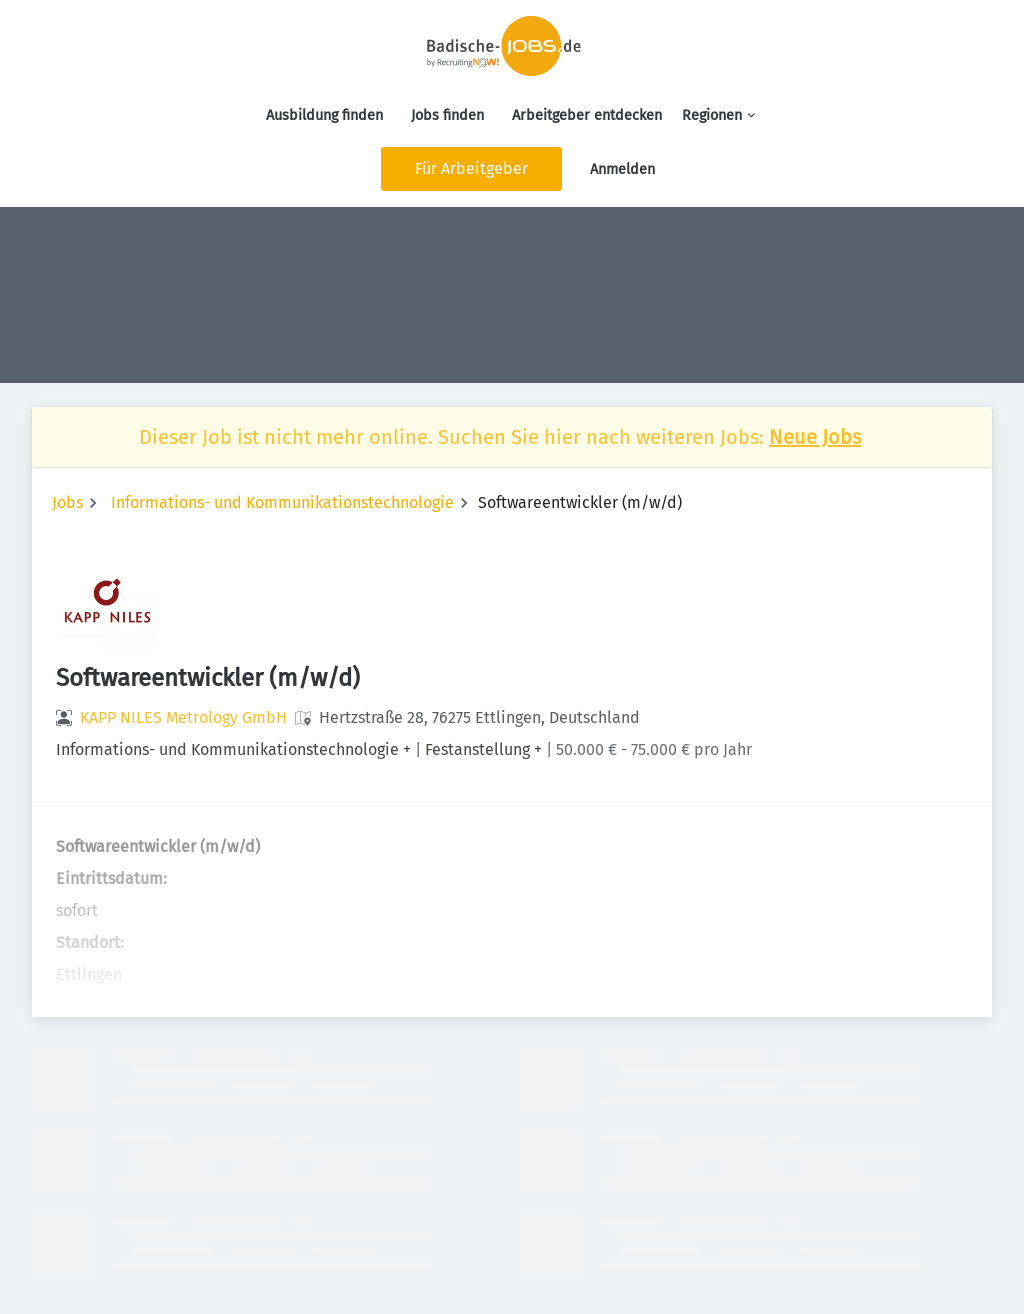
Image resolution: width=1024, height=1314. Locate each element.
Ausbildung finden (324, 115)
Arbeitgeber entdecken (587, 115)
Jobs (67, 502)
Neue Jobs (815, 437)
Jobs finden (447, 115)
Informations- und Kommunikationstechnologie (282, 502)
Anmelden (622, 169)
